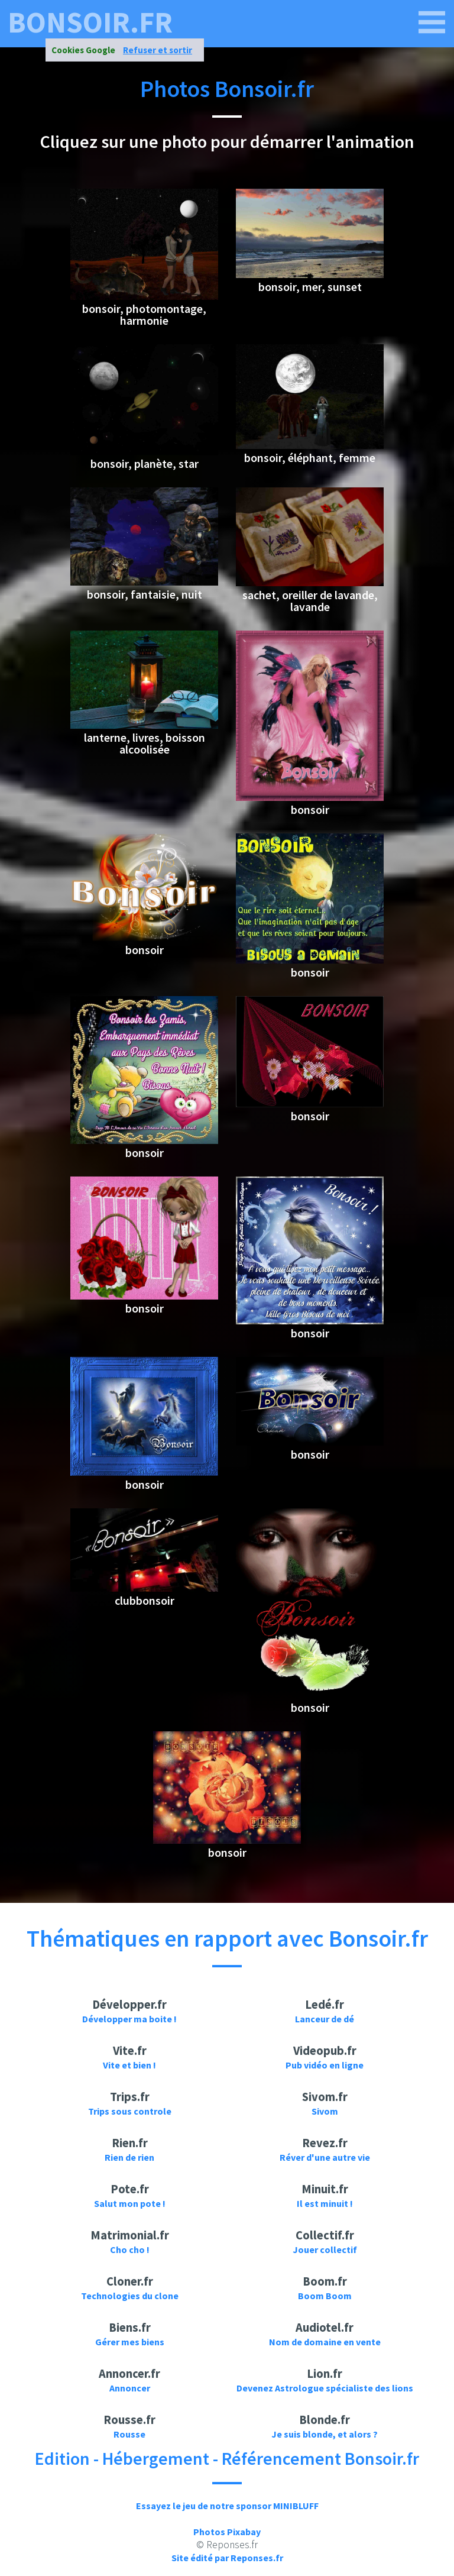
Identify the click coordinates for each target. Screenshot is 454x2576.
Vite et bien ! (129, 2065)
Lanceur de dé (324, 2019)
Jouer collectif (325, 2249)
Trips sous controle (129, 2111)
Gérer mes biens (129, 2342)
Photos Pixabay (227, 2532)
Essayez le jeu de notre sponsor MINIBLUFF (227, 2506)
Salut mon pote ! (130, 2203)
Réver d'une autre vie (325, 2157)
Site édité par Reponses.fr (227, 2558)
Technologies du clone (130, 2296)
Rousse (129, 2434)
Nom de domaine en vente (325, 2342)
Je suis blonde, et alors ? (324, 2434)
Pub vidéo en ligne (325, 2065)
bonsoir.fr (90, 22)
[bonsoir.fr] (432, 22)
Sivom (325, 2111)
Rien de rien (129, 2157)
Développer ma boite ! (129, 2019)
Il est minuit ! (325, 2203)
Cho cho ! (130, 2249)
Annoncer (129, 2388)
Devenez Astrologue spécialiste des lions (324, 2388)
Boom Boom (325, 2296)
